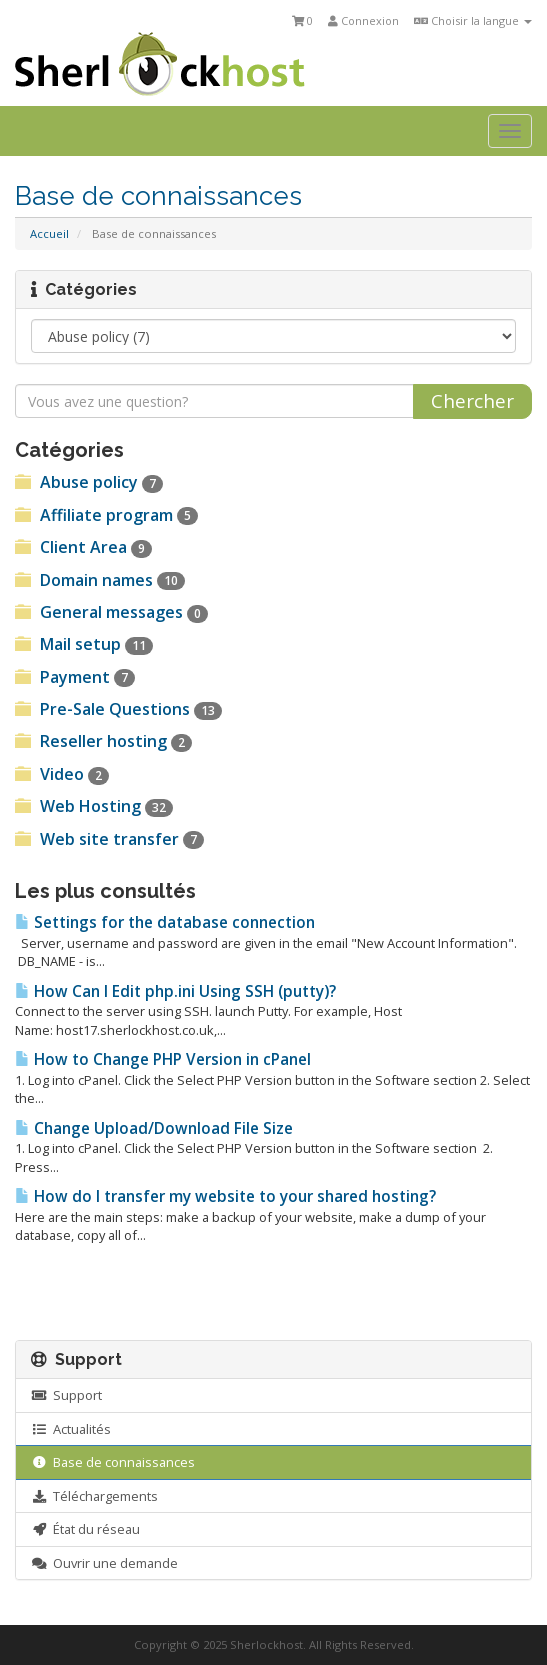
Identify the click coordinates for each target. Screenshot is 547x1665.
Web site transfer (109, 839)
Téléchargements (94, 1496)
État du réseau (85, 1529)
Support (66, 1395)
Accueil (49, 233)
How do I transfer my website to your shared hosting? (225, 1196)
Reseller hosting (103, 741)
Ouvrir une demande (104, 1563)
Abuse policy (89, 482)
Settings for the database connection (165, 922)
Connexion (363, 20)
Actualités (71, 1429)
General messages (111, 612)
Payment (75, 677)
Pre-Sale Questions (118, 709)
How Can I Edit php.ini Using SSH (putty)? (175, 991)
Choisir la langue (473, 20)
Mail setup (84, 644)
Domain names (100, 580)
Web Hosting (94, 806)
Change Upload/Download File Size (154, 1128)
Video (62, 774)
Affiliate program (106, 515)
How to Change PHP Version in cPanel (163, 1059)
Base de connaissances (113, 1462)
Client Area (83, 547)
